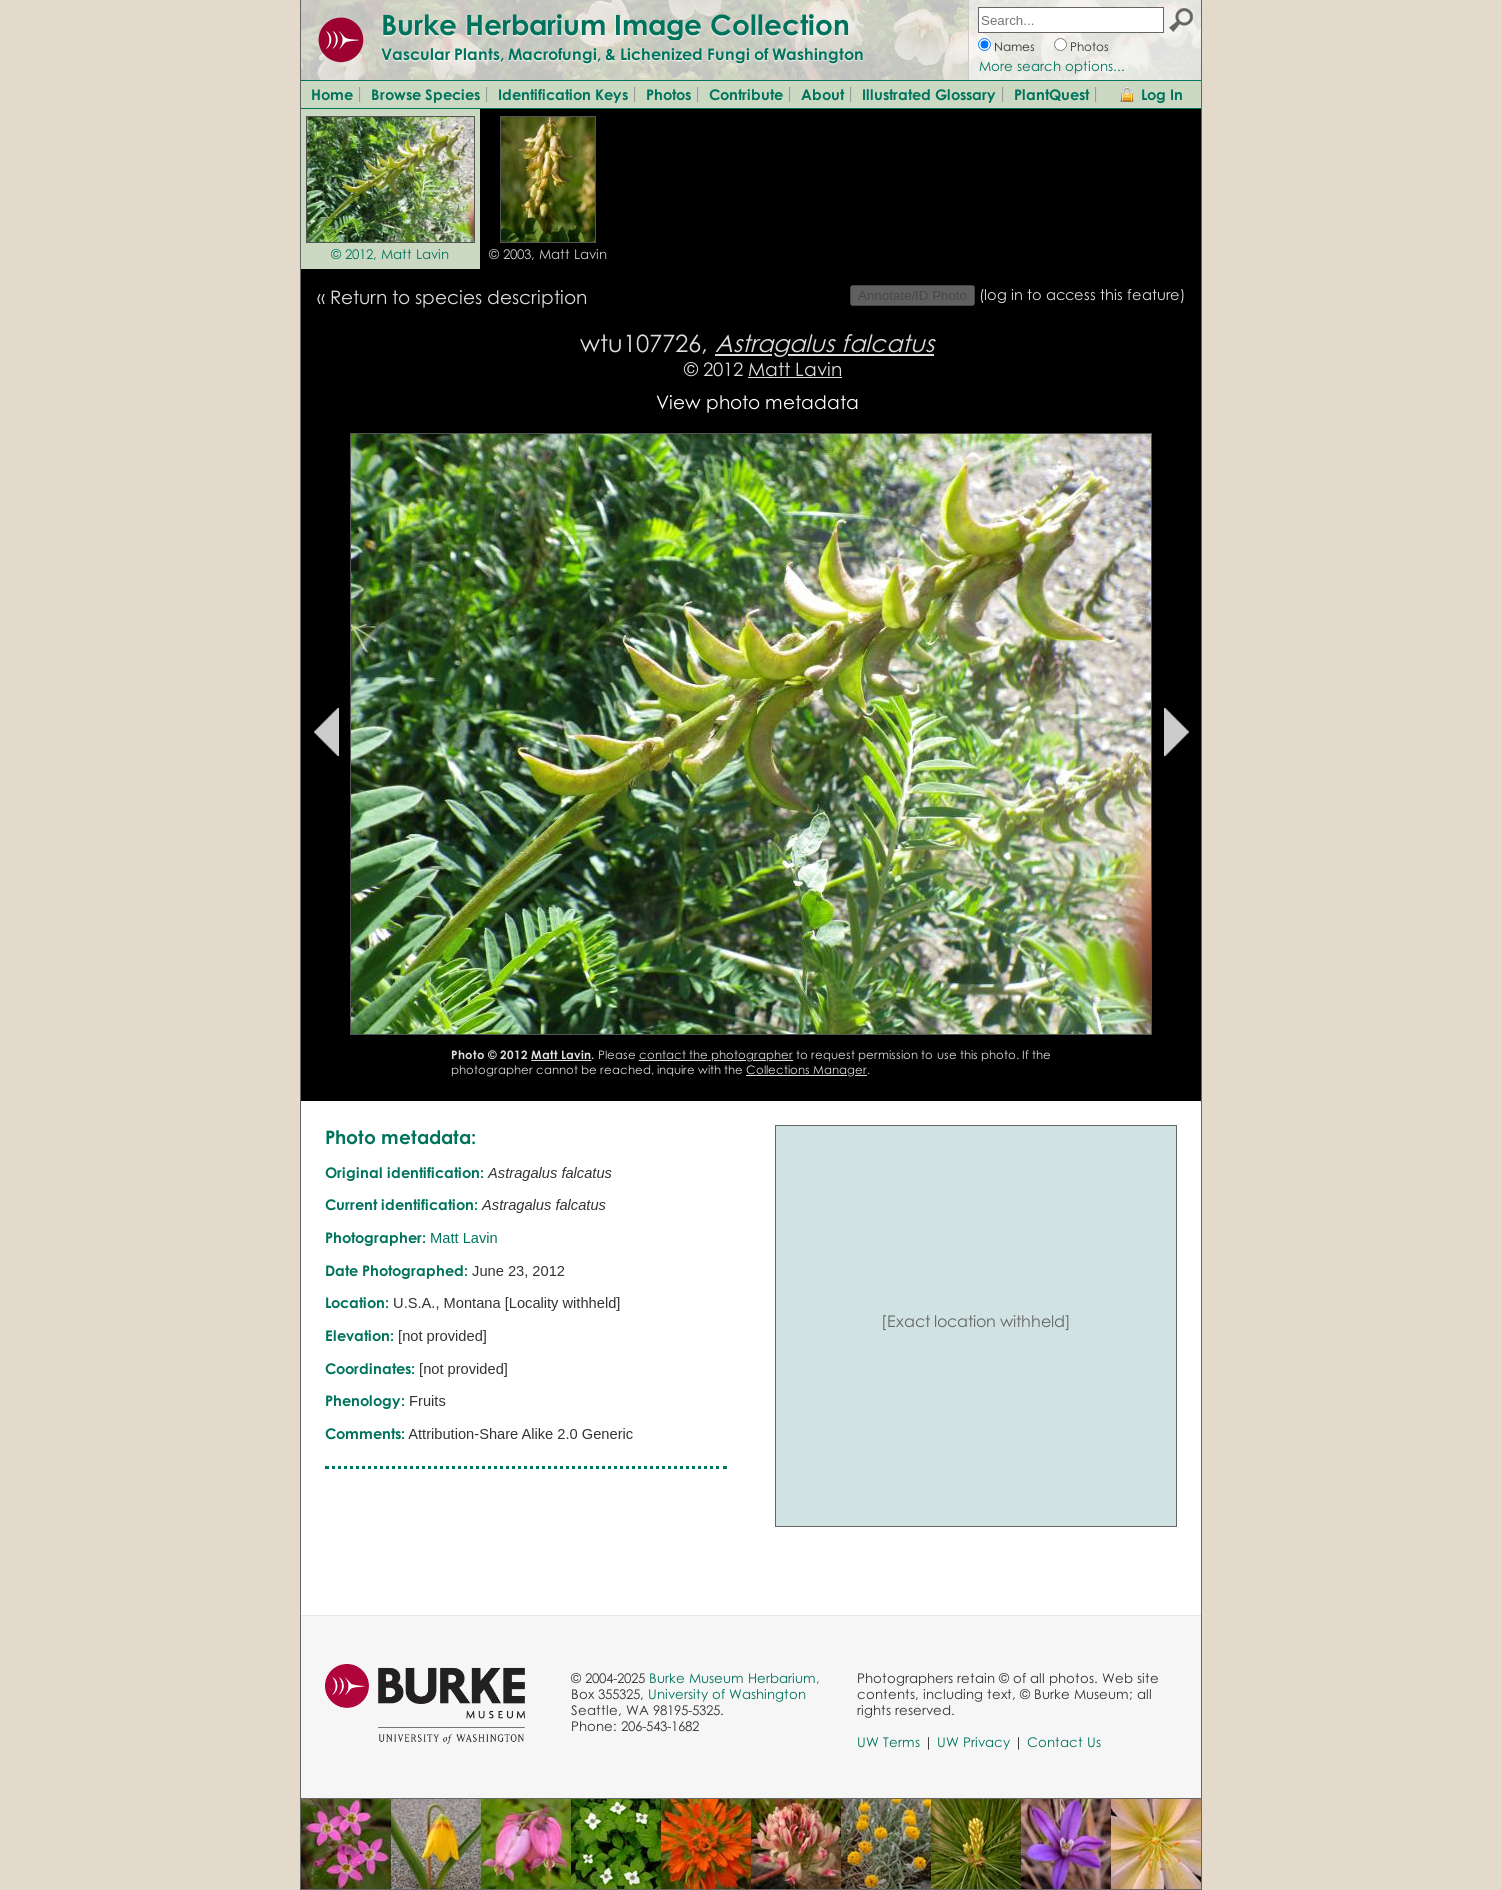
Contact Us (1064, 1742)
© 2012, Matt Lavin (390, 254)
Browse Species (425, 94)
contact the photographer (716, 1054)
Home (332, 94)
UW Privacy (973, 1742)
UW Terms (888, 1742)
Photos (1089, 46)
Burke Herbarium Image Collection (615, 24)
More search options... (1052, 66)
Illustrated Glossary (929, 94)
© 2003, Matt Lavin (548, 254)
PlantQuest (1051, 94)
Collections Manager (806, 1069)
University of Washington (727, 1694)
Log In (1162, 94)
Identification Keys (563, 94)
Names (1014, 46)
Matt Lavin (795, 368)
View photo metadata (757, 401)
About (822, 94)
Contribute (746, 94)
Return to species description (458, 296)
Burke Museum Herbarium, (734, 1678)
